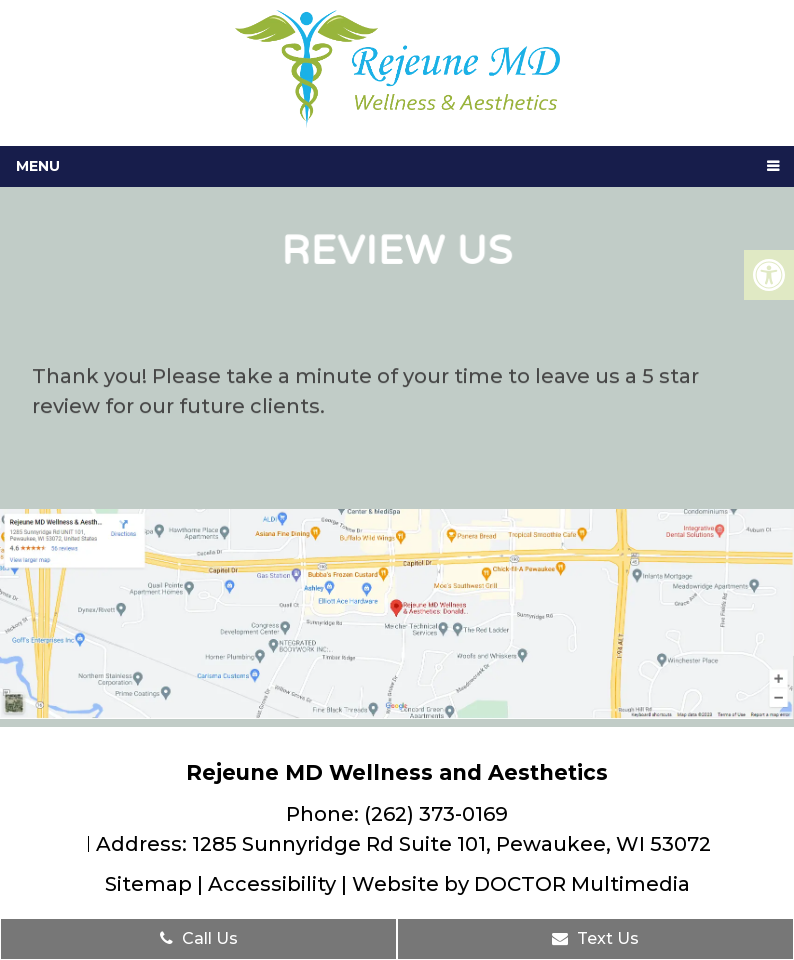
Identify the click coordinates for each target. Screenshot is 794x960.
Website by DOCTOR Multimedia (521, 884)
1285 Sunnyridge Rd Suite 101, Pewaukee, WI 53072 (451, 844)
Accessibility (272, 884)
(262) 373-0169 (436, 814)
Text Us (595, 938)
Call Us (199, 938)
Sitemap (148, 884)
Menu (38, 166)
